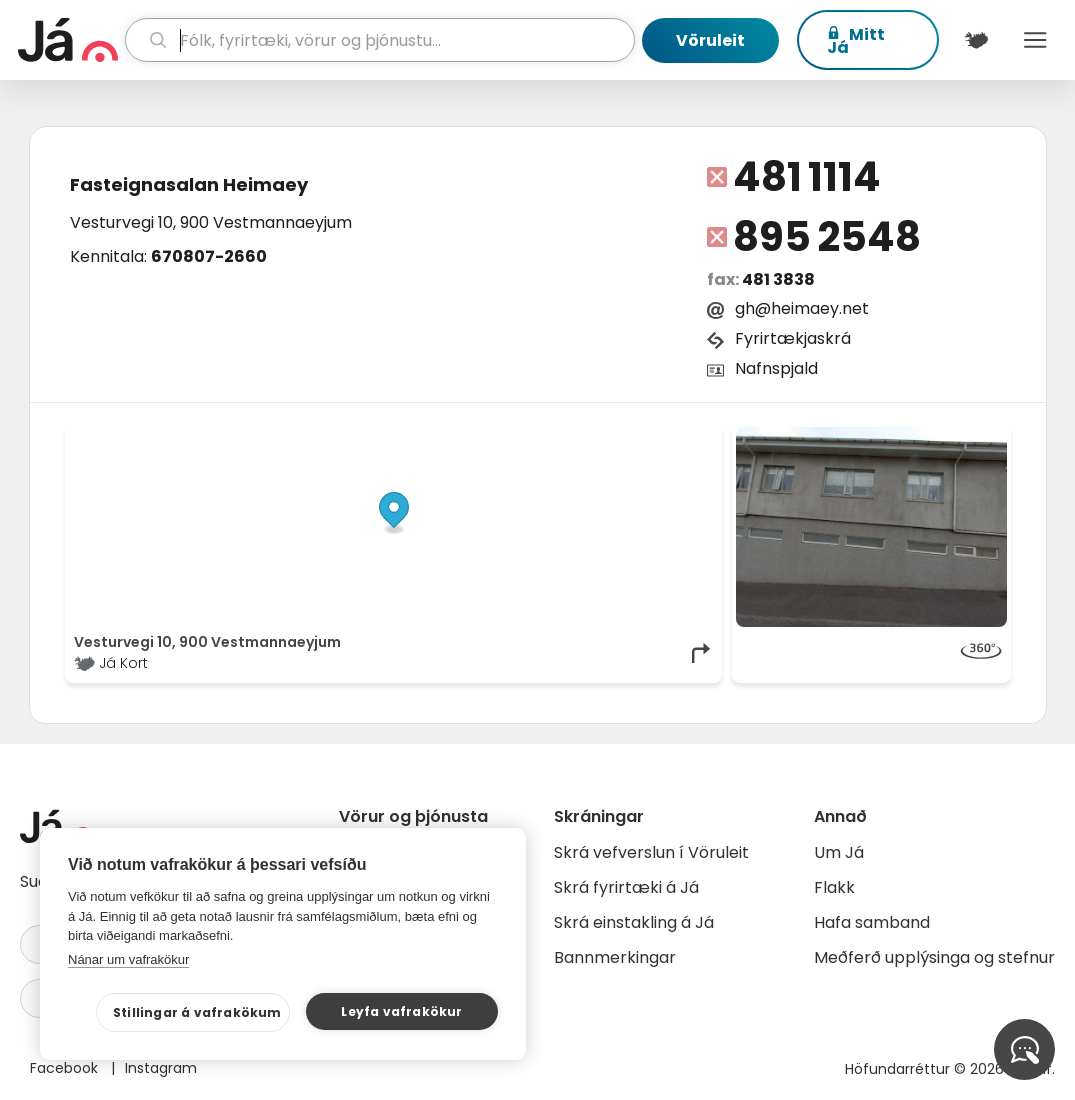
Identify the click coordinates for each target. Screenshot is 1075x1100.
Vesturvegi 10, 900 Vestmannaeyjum (211, 222)
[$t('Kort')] (976, 40)
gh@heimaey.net (802, 308)
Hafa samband (872, 922)
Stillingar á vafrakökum (197, 1012)
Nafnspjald (776, 368)
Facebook (66, 1068)
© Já (507, 437)
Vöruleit (710, 40)
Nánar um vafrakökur (128, 959)
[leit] (380, 40)
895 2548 (827, 237)
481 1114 (807, 177)
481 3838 (778, 279)
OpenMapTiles (674, 437)
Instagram (161, 1068)
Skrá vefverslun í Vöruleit (651, 852)
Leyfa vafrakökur (401, 1011)
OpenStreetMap (577, 437)
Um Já (839, 852)
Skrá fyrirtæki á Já (626, 887)
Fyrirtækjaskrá (793, 338)
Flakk (834, 887)
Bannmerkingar (615, 957)
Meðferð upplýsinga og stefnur (934, 957)
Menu (1035, 40)
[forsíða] (69, 40)
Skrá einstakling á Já (634, 922)
